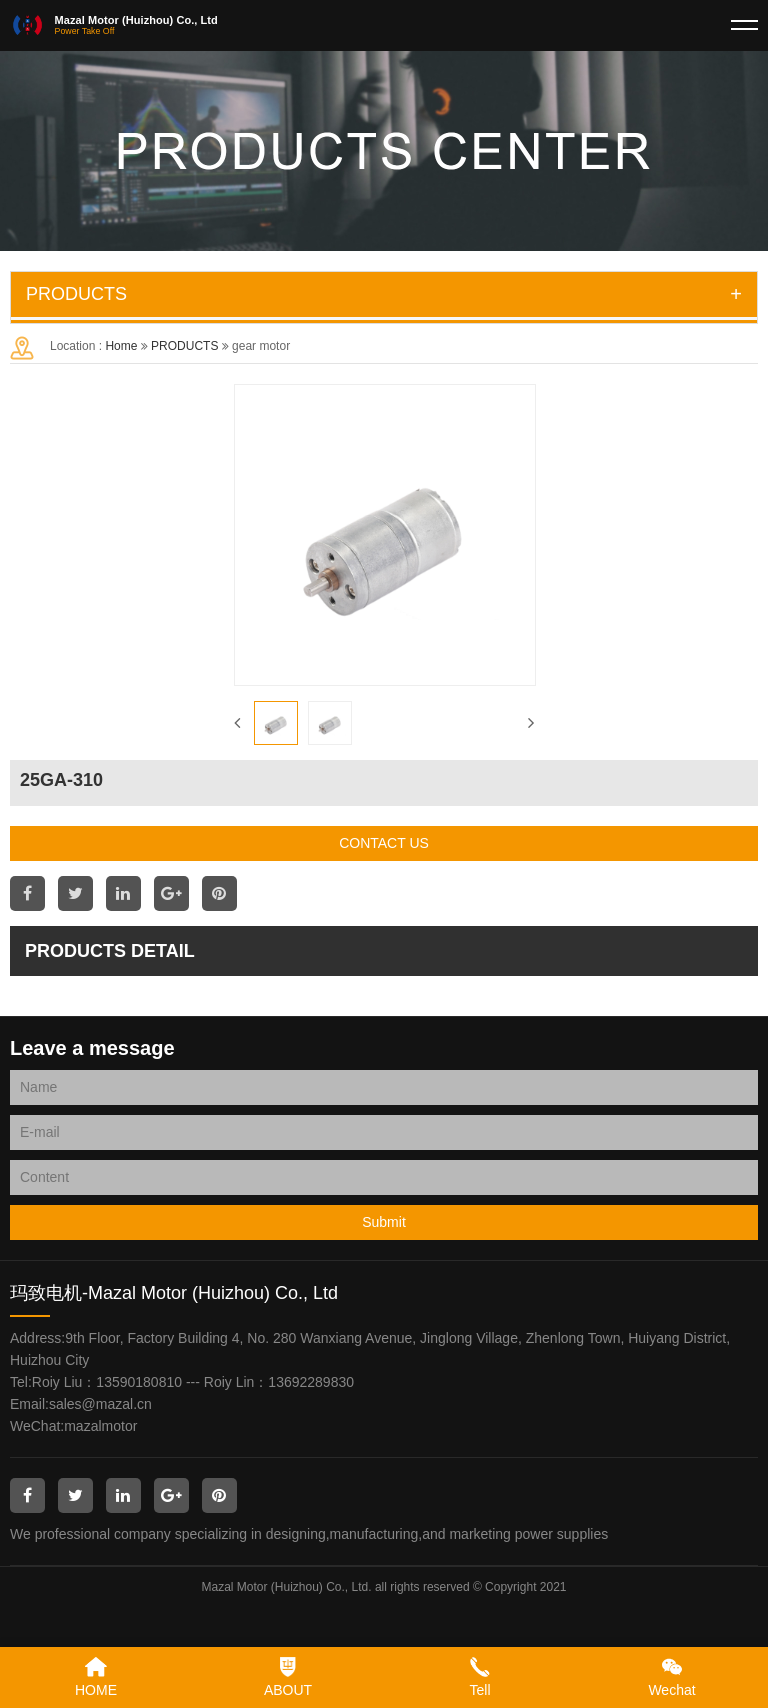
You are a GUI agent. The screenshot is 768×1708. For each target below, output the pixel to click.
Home (121, 346)
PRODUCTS (184, 346)
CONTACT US (384, 843)
